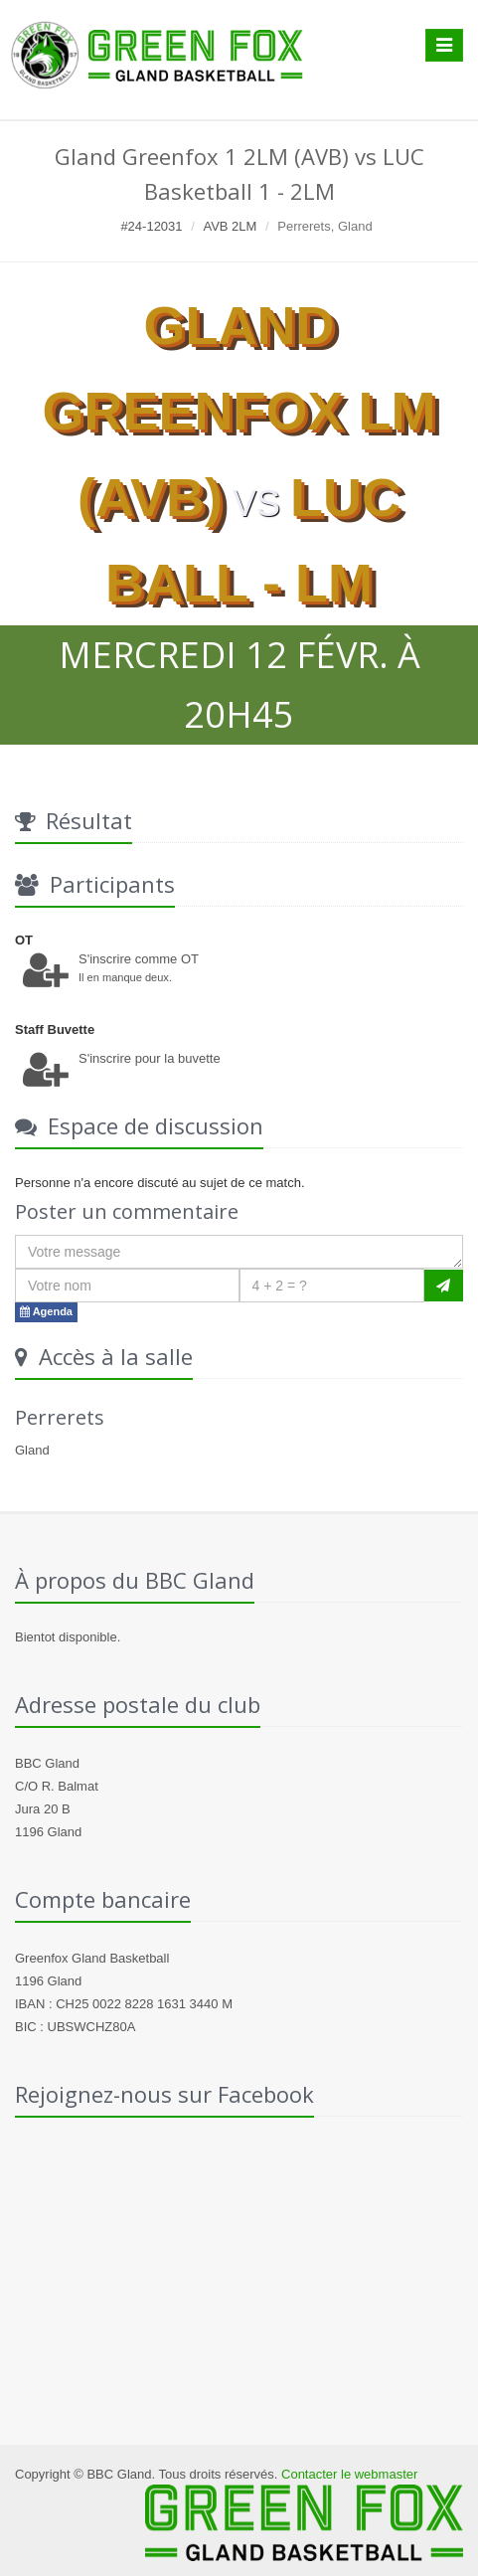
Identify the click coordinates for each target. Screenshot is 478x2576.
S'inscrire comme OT (139, 958)
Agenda (46, 1311)
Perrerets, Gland (324, 226)
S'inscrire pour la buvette (150, 1058)
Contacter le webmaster (349, 2474)
